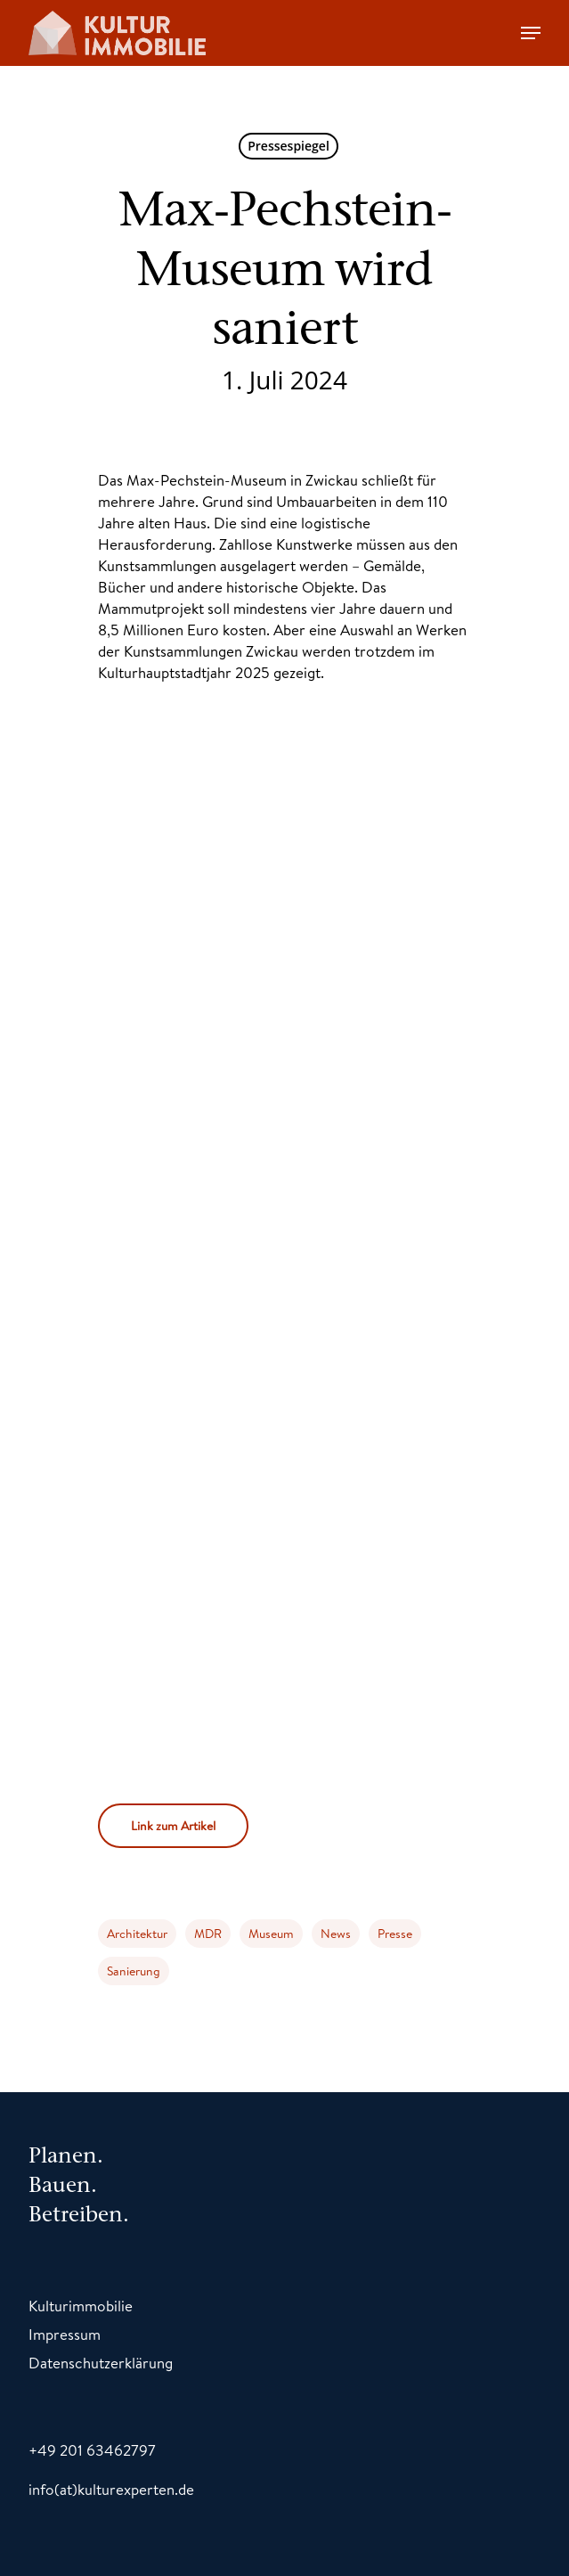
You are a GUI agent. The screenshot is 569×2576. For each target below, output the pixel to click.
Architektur (137, 1934)
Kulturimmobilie (80, 2305)
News (336, 1934)
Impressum (64, 2334)
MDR (208, 1934)
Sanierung (133, 1971)
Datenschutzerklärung (100, 2362)
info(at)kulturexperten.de (111, 2489)
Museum (271, 1934)
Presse (395, 1934)
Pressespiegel (288, 145)
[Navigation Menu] (531, 33)
